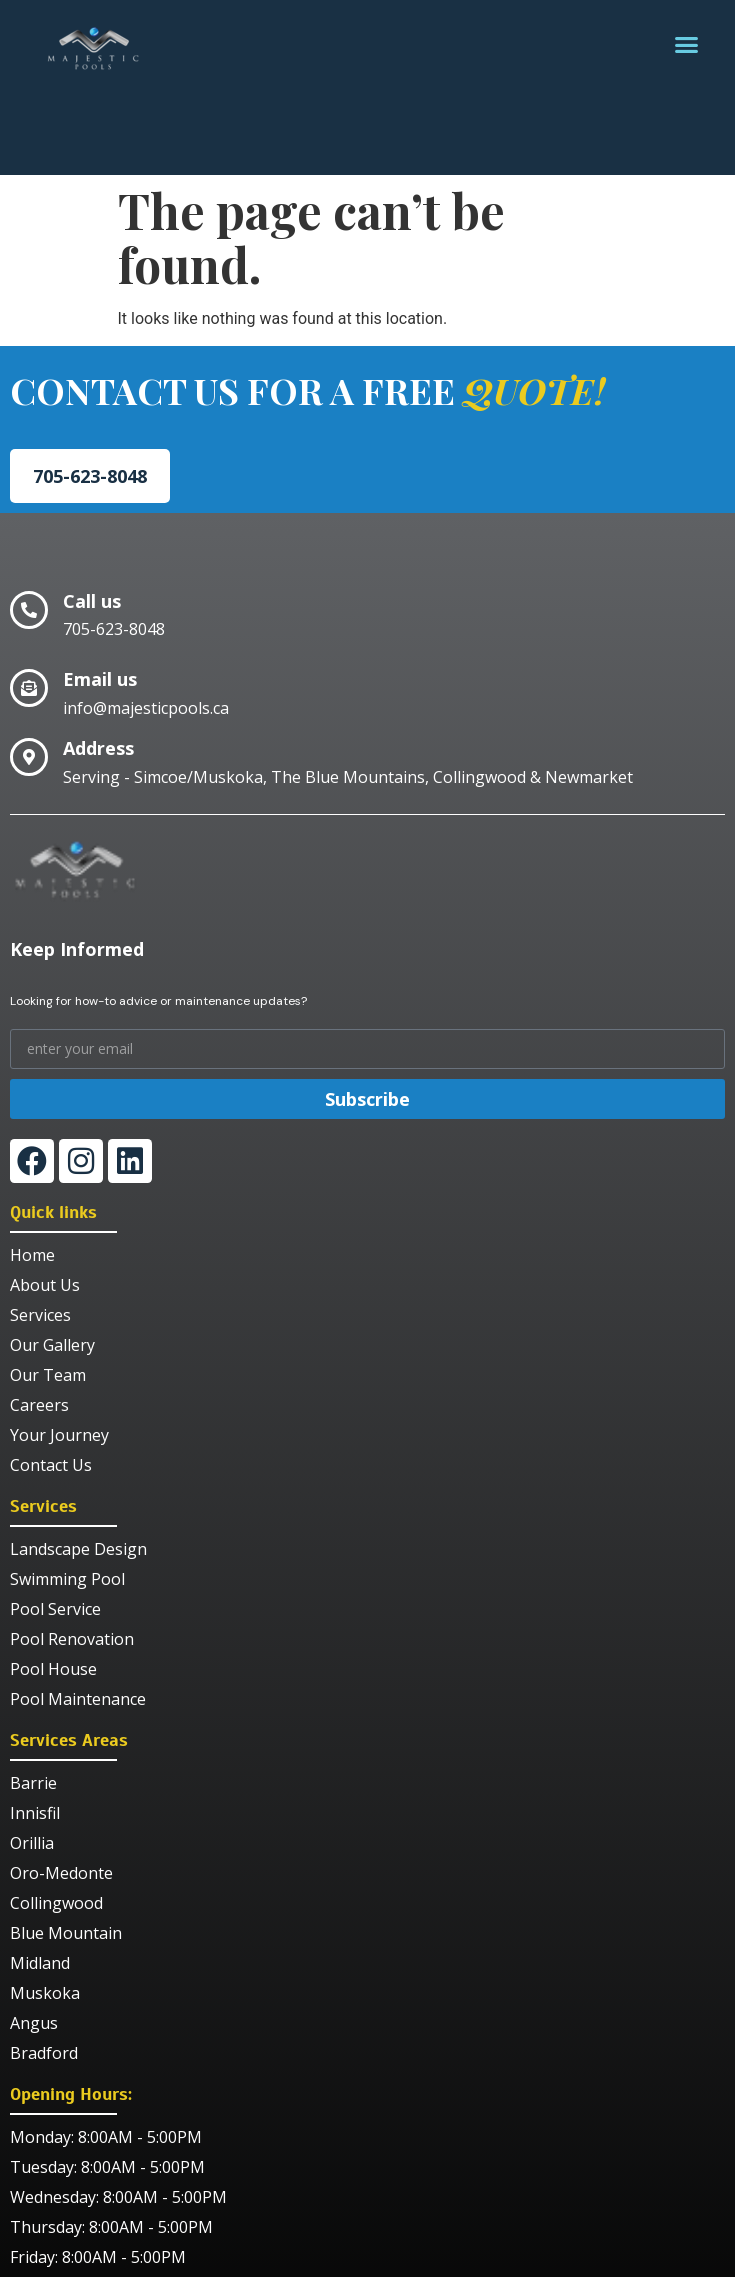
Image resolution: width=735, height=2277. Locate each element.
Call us (92, 601)
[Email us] (29, 688)
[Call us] (29, 610)
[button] (687, 45)
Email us (100, 679)
